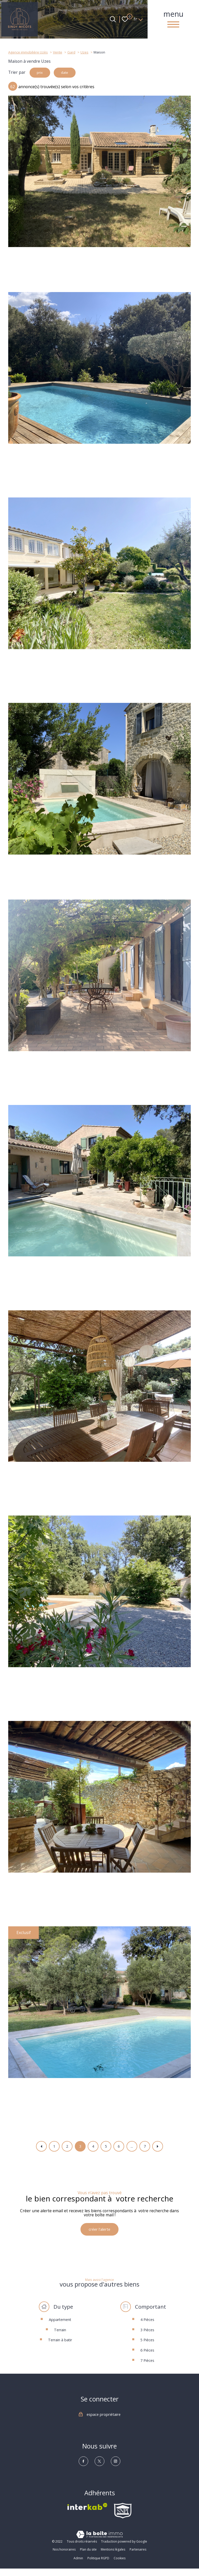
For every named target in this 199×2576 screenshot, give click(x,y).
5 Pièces (147, 2347)
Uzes (84, 52)
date (67, 72)
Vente (57, 52)
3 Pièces (147, 2337)
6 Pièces (147, 2357)
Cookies (119, 2565)
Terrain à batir (60, 2347)
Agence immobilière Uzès (28, 52)
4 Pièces (147, 2327)
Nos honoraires (64, 2557)
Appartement (60, 2327)
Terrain (60, 2337)
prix (40, 72)
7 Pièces (147, 2367)
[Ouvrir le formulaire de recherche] (113, 19)
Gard (71, 52)
